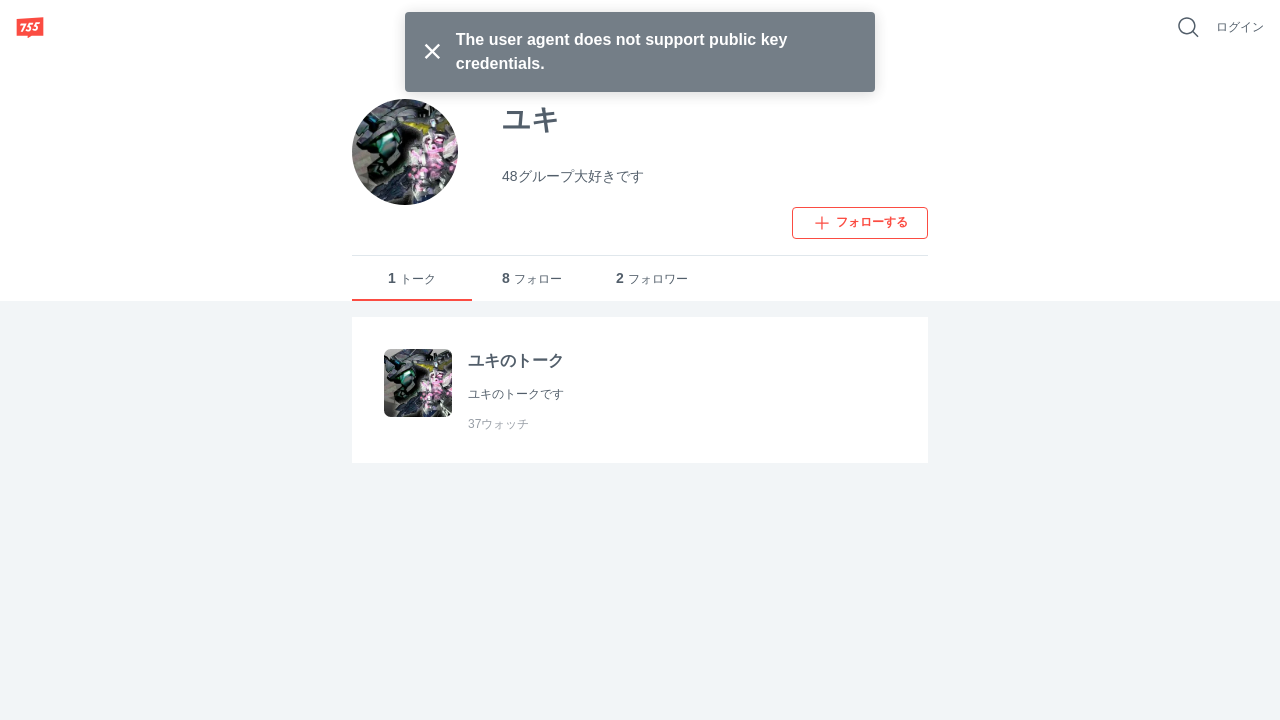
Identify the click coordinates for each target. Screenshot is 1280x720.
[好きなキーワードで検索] (1188, 27)
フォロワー (652, 278)
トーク (412, 278)
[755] (30, 27)
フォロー (532, 278)
